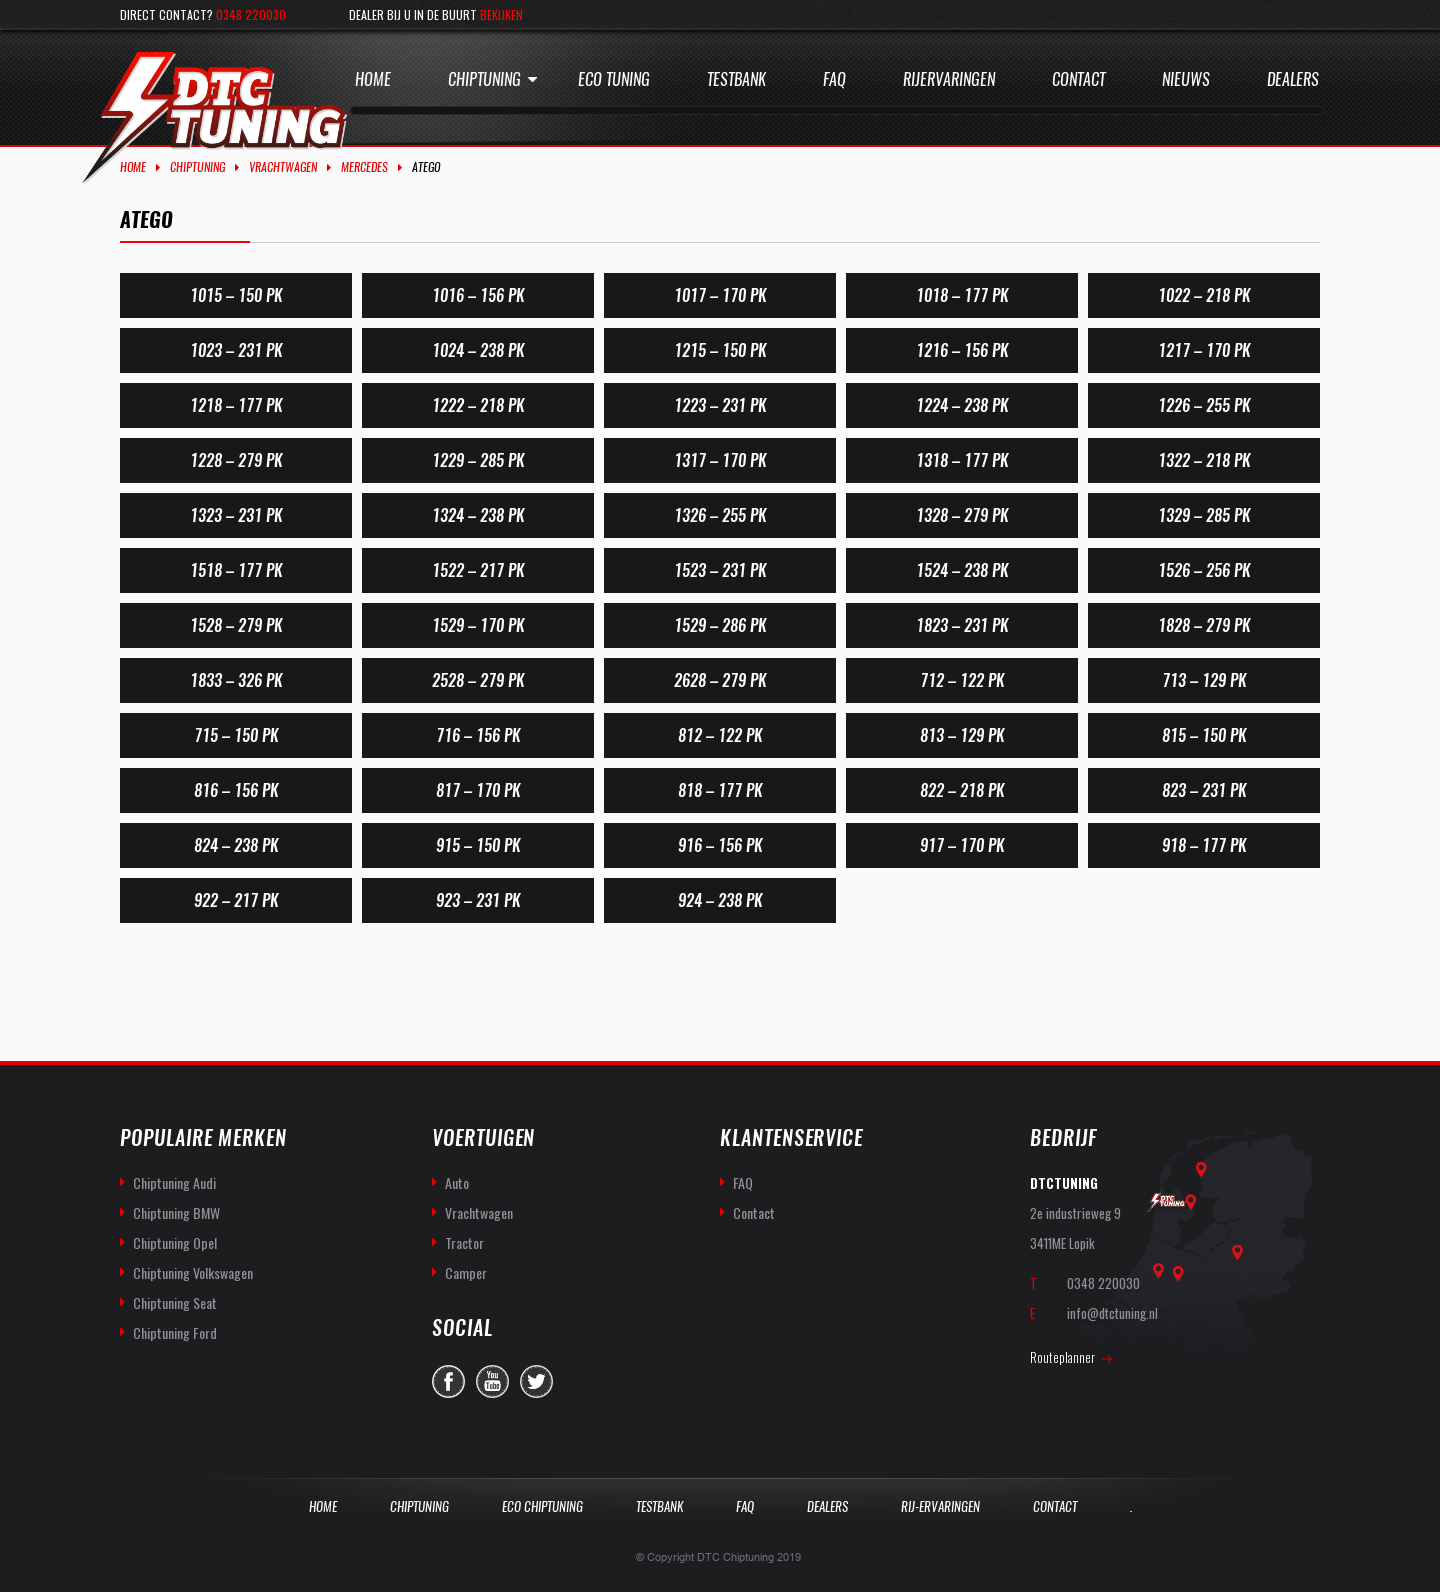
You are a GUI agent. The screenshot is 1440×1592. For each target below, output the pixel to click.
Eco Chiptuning (542, 1506)
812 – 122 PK (720, 735)
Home (373, 79)
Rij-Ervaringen (940, 1506)
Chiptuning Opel (175, 1242)
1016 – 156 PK (478, 295)
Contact (1078, 79)
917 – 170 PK (962, 845)
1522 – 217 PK (478, 570)
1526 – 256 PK (1204, 570)
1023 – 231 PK (236, 350)
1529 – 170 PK (478, 625)
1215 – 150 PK (720, 350)
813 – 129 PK (962, 735)
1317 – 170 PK (720, 460)
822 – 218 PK (962, 790)
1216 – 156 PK (962, 350)
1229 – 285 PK (478, 460)
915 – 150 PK (478, 845)
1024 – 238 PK (478, 350)
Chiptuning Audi (174, 1182)
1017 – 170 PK (720, 295)
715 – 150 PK (236, 735)
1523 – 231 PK (720, 570)
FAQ (743, 1182)
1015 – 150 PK (236, 295)
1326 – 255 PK (720, 515)
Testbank (736, 79)
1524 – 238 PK (962, 570)
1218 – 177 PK (236, 405)
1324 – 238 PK (478, 515)
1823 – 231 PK (962, 625)
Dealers (1293, 79)
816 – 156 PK (236, 790)
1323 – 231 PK (236, 515)
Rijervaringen (949, 79)
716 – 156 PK (478, 735)
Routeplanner (1062, 1357)
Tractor (464, 1242)
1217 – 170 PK (1204, 350)
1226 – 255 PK (1204, 405)
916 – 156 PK (720, 845)
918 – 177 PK (1204, 845)
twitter (536, 1381)
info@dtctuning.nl (1112, 1313)
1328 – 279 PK (962, 515)
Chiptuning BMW (176, 1212)
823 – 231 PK (1204, 790)
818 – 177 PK (720, 790)
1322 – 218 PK (1204, 460)
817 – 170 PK (478, 790)
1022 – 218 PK (1204, 295)
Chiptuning (484, 79)
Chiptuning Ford (175, 1332)
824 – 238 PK (236, 845)
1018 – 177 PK (962, 295)
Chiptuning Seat (175, 1302)
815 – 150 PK (1204, 735)
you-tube (492, 1381)
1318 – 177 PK (962, 460)
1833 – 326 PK (236, 680)
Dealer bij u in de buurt (436, 14)
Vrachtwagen (283, 167)
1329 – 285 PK (1204, 515)
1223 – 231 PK (720, 405)
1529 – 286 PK (720, 625)
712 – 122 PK (962, 680)
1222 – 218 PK (478, 405)
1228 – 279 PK (236, 460)
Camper (466, 1272)
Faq (834, 79)
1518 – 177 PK (236, 570)
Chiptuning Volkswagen (193, 1272)
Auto (457, 1182)
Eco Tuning (614, 79)
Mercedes (364, 167)
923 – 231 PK (478, 900)
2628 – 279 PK (720, 680)
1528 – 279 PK (236, 625)
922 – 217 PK (236, 900)
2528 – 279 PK (478, 680)
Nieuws (1186, 79)
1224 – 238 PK (962, 405)
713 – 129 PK (1204, 680)
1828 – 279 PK (1204, 625)
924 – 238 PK (720, 900)
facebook (448, 1381)
